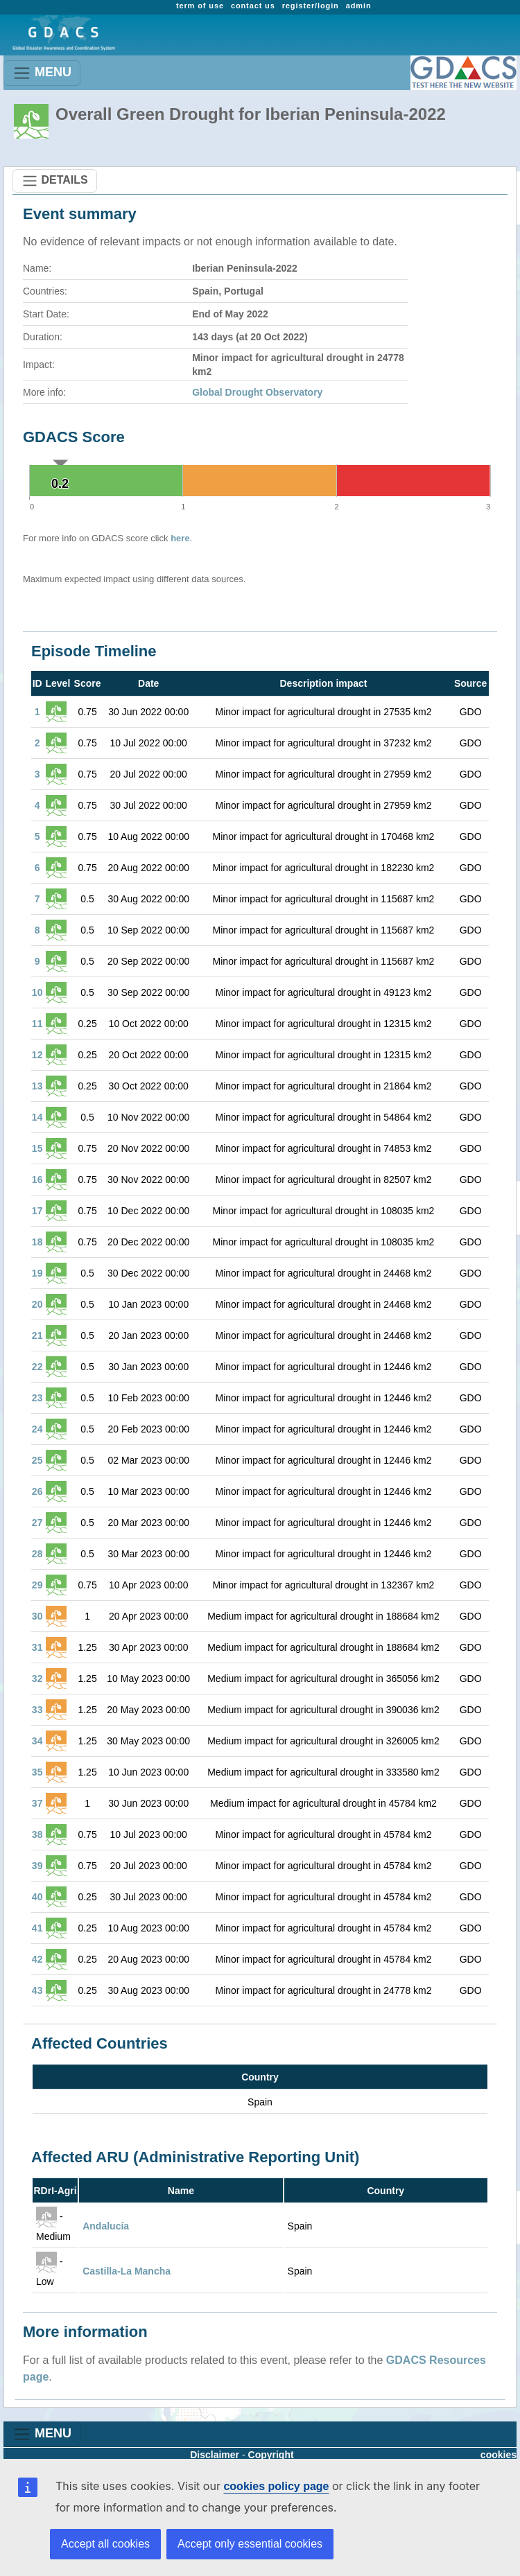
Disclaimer (214, 2454)
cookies (498, 2454)
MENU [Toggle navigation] (41, 73)
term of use (200, 5)
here (180, 538)
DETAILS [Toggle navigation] (54, 181)
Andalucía (106, 2226)
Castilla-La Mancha (127, 2271)
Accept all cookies (105, 2544)
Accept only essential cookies (249, 2544)
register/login (310, 5)
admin (359, 5)
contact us (253, 5)
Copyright (271, 2454)
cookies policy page (276, 2486)
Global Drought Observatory (257, 392)
